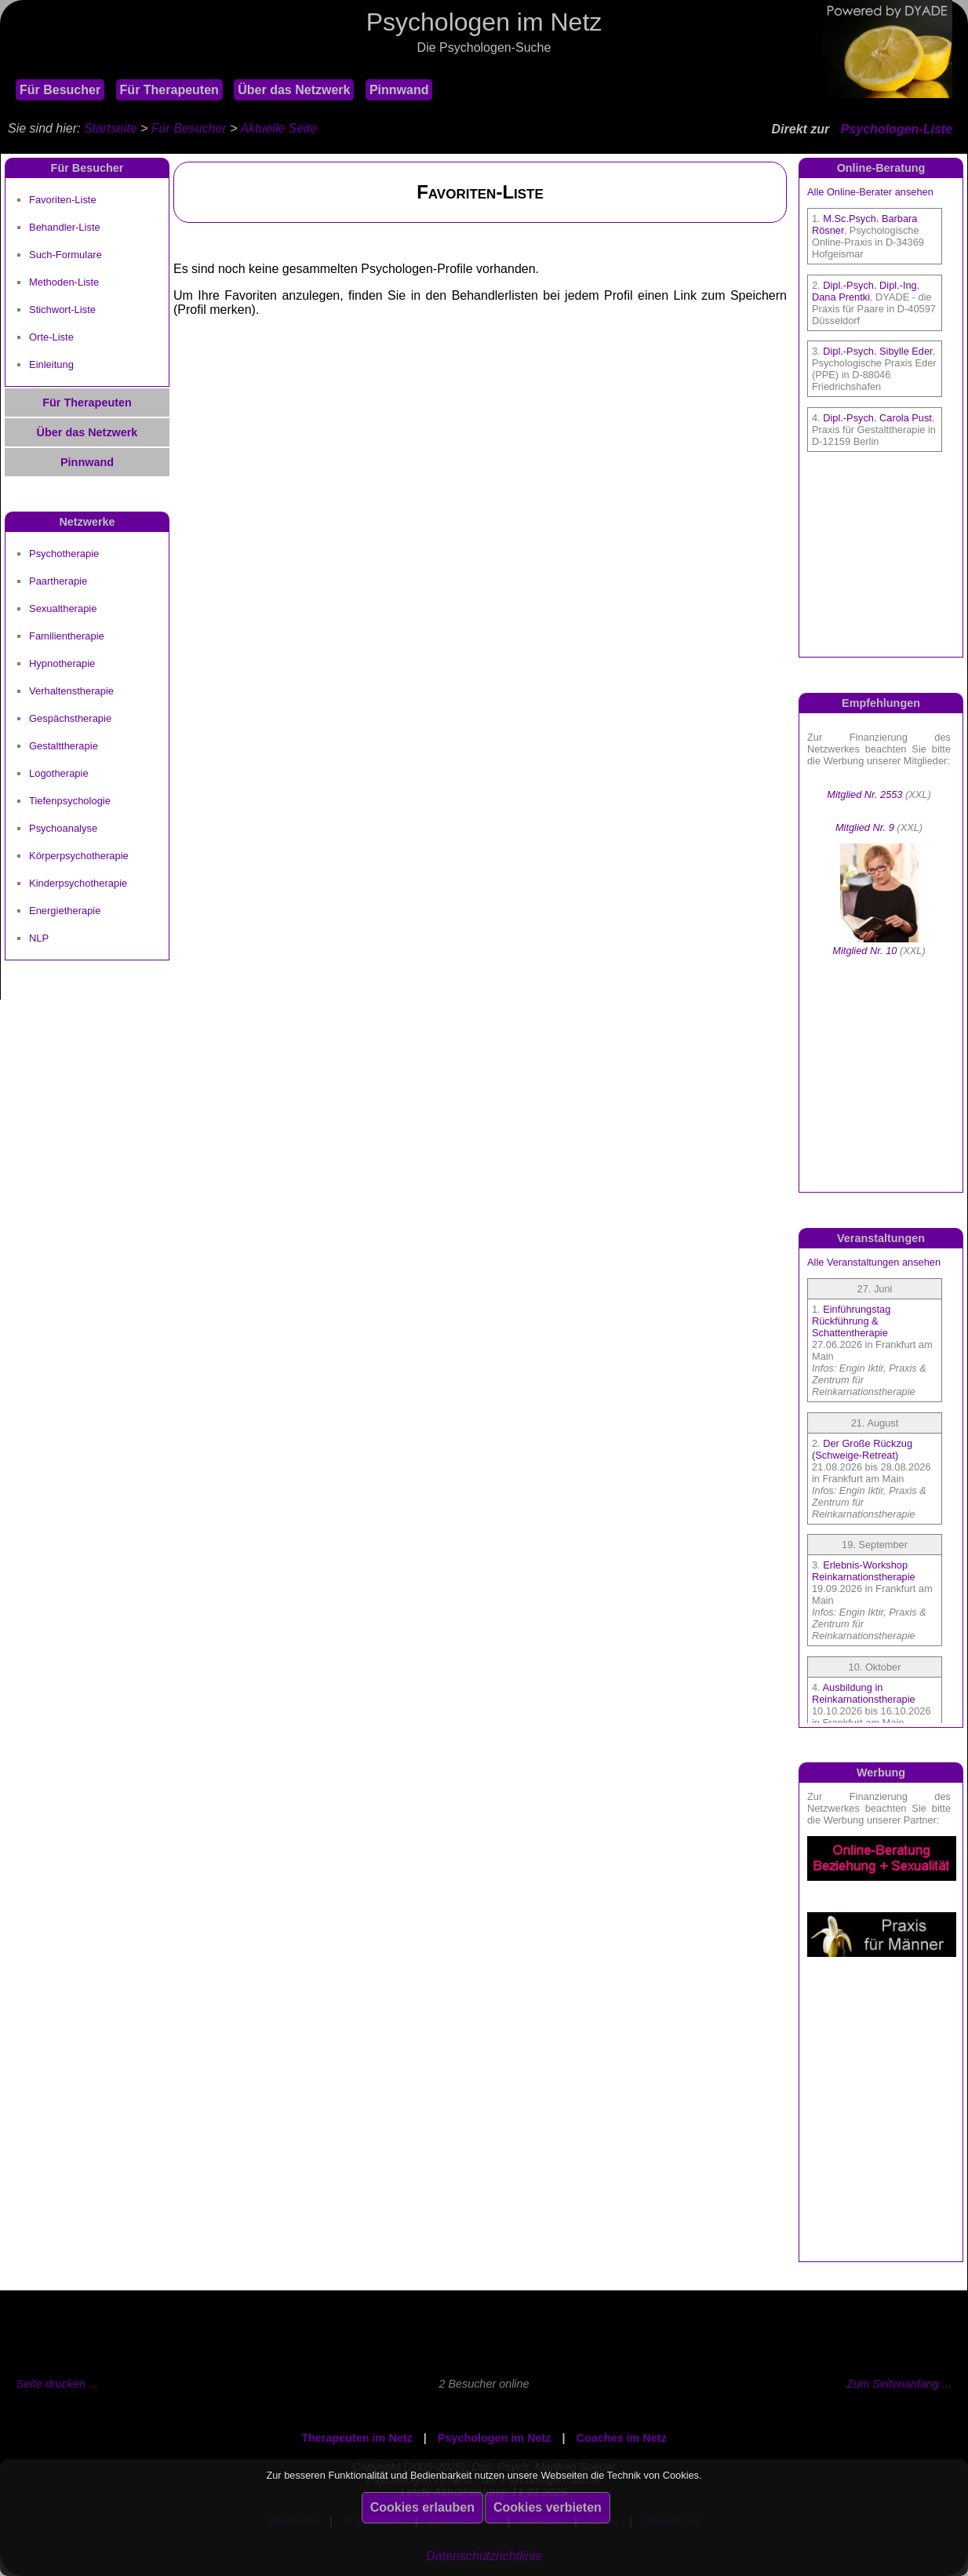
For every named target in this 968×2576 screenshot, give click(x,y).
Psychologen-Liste (896, 129)
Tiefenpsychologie (70, 801)
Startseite (110, 128)
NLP (39, 938)
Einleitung (51, 364)
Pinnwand (399, 90)
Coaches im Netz (622, 2438)
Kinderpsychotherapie (78, 883)
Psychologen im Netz (494, 2438)
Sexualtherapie (62, 608)
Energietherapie (64, 910)
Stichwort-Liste (62, 309)
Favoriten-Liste (62, 200)
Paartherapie (58, 581)
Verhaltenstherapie (71, 691)
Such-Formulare (65, 255)
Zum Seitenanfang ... (899, 2383)
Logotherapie (59, 773)
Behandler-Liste (64, 227)
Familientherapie (66, 636)
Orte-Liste (51, 337)
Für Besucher (60, 90)
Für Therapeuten (169, 90)
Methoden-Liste (64, 282)
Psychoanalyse (63, 828)
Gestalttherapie (63, 746)
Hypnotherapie (62, 663)
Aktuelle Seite (278, 128)
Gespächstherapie (70, 718)
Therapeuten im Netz (357, 2438)
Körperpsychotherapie (79, 856)
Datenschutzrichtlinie (484, 2556)
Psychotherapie (64, 553)
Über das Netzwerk (294, 90)
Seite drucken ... (57, 2383)
